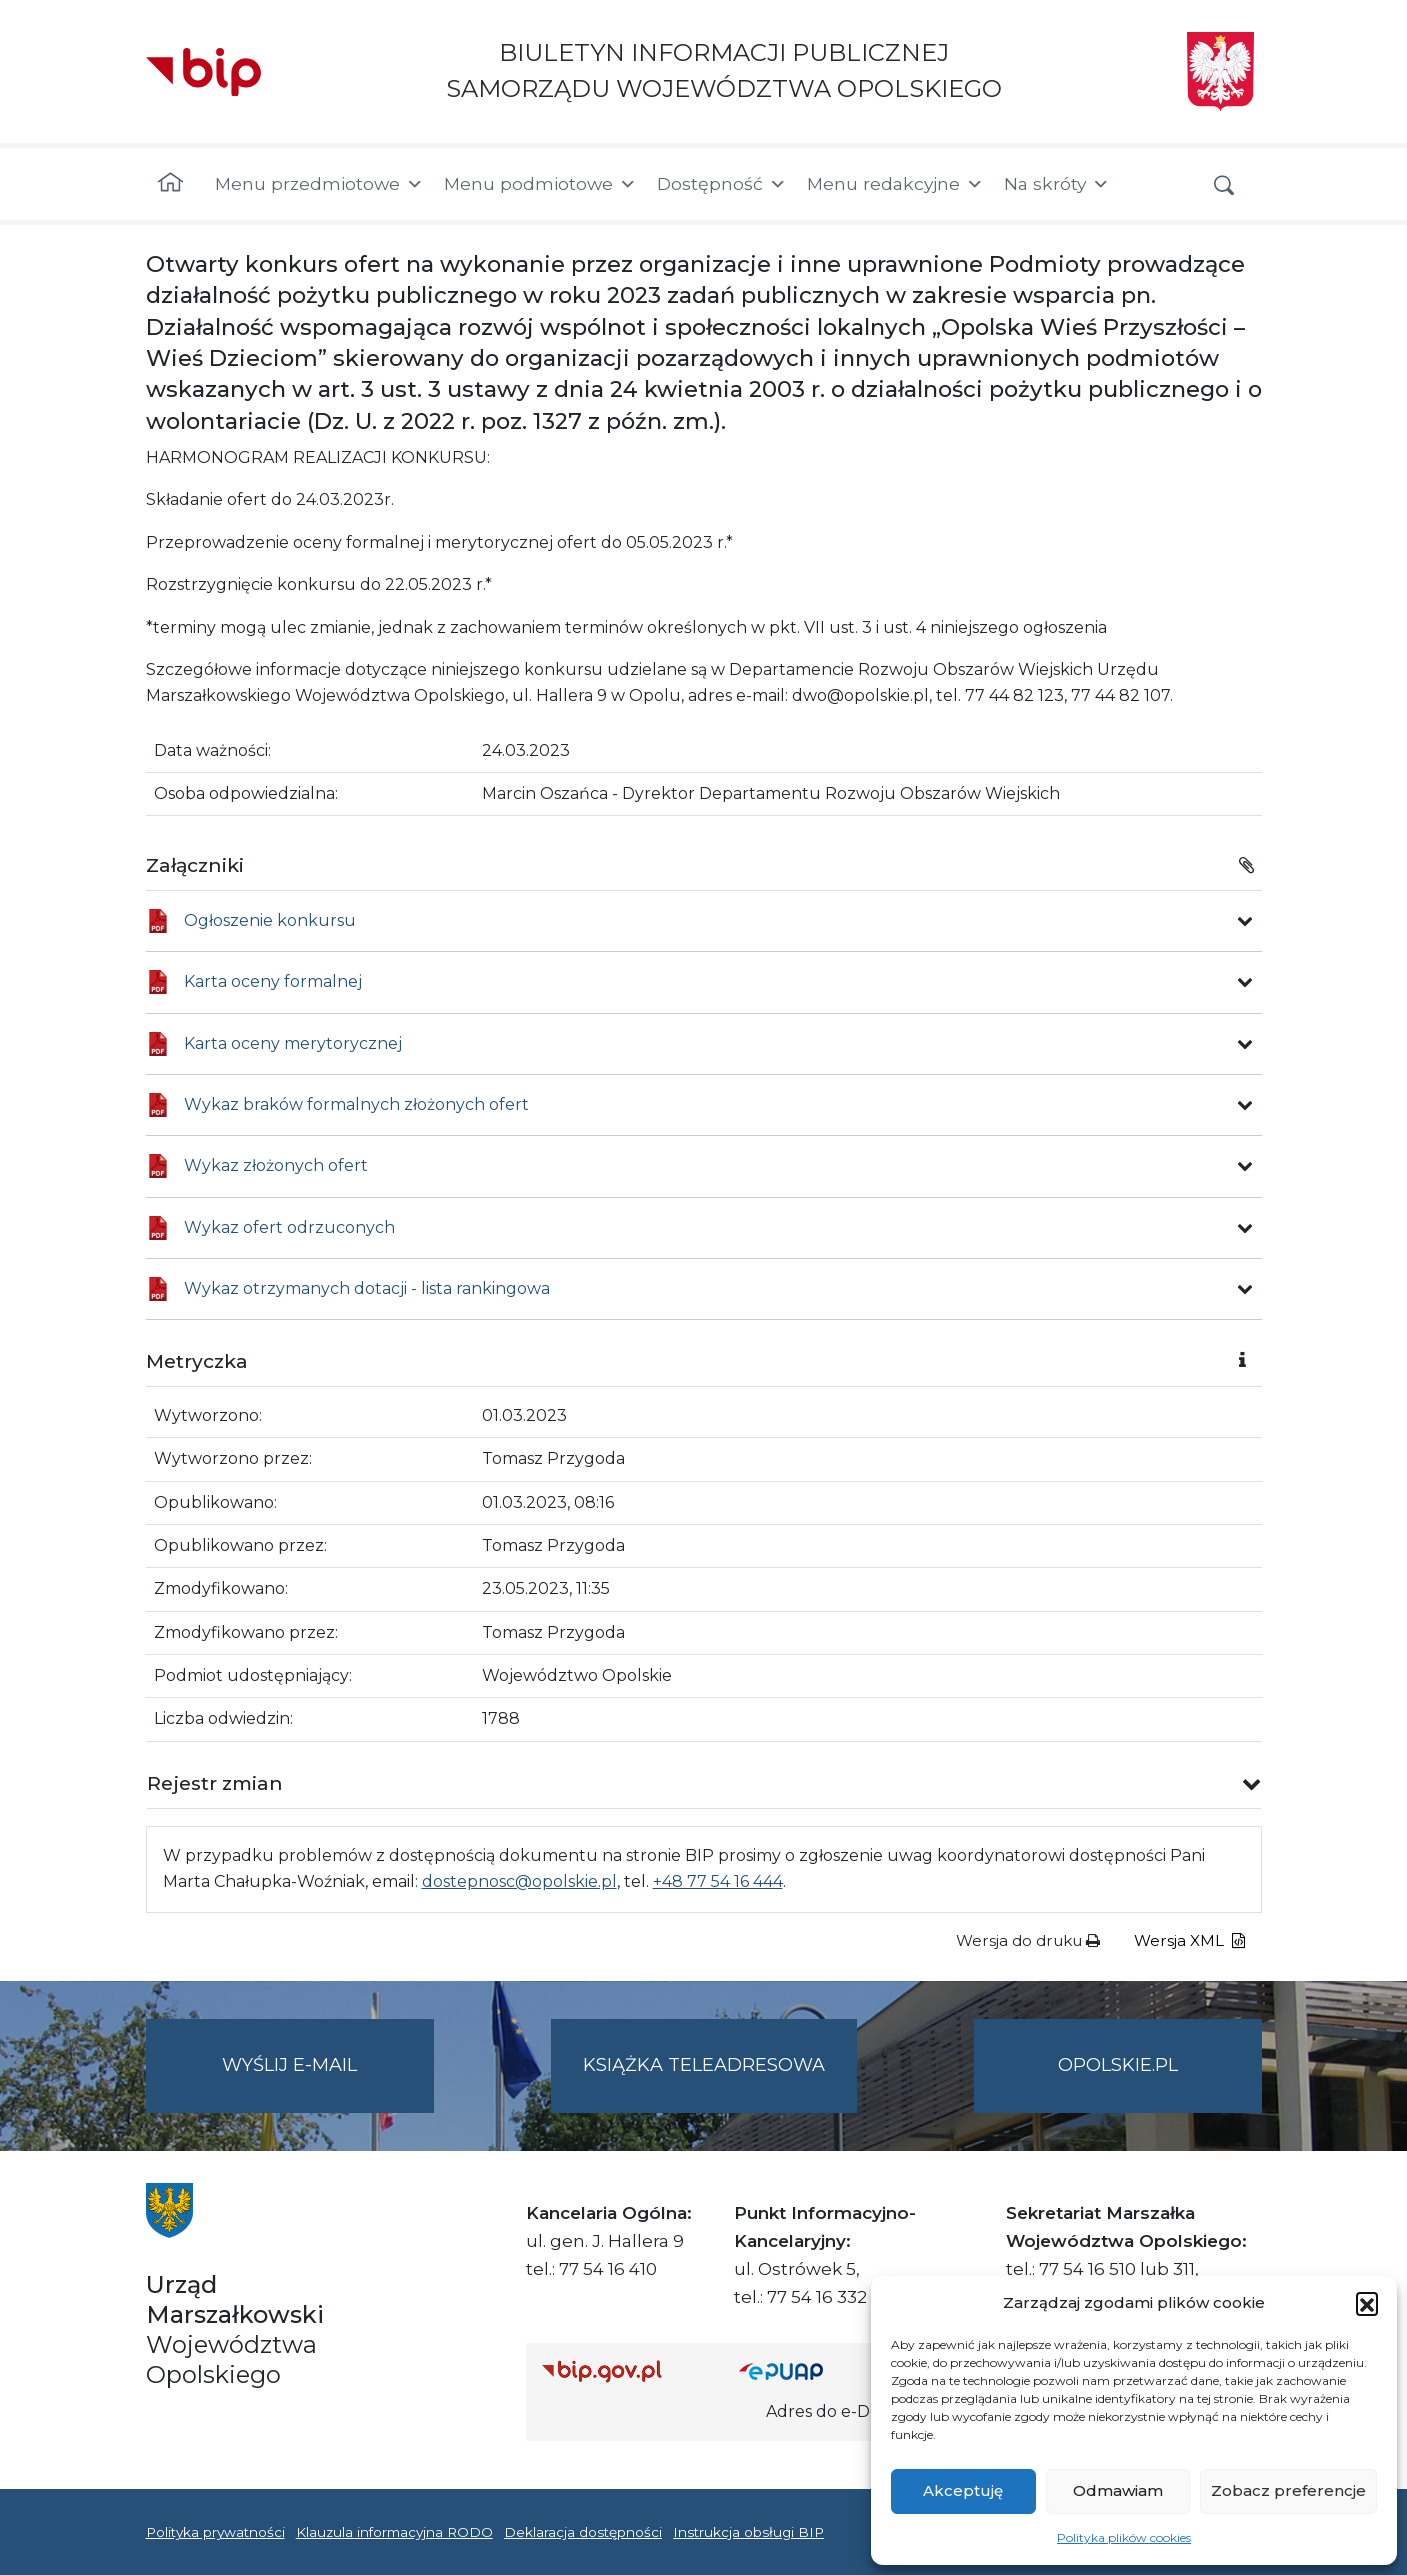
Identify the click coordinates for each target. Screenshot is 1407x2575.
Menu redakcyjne (895, 184)
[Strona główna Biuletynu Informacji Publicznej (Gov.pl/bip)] (625, 2370)
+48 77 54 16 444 (718, 1881)
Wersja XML (1189, 1940)
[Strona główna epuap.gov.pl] (804, 2370)
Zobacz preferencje (1288, 2490)
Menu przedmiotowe (319, 184)
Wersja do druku (1028, 1940)
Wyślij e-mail (328, 2081)
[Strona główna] (170, 184)
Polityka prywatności (215, 2532)
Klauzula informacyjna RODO (394, 2532)
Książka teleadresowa (704, 2065)
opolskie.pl (1118, 2065)
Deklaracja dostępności (583, 2532)
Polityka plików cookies (1124, 2537)
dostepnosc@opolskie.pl (519, 1881)
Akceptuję (963, 2490)
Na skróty (1057, 184)
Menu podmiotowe (540, 184)
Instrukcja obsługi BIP (748, 2532)
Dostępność (722, 184)
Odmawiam (1118, 2490)
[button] (1367, 2303)
